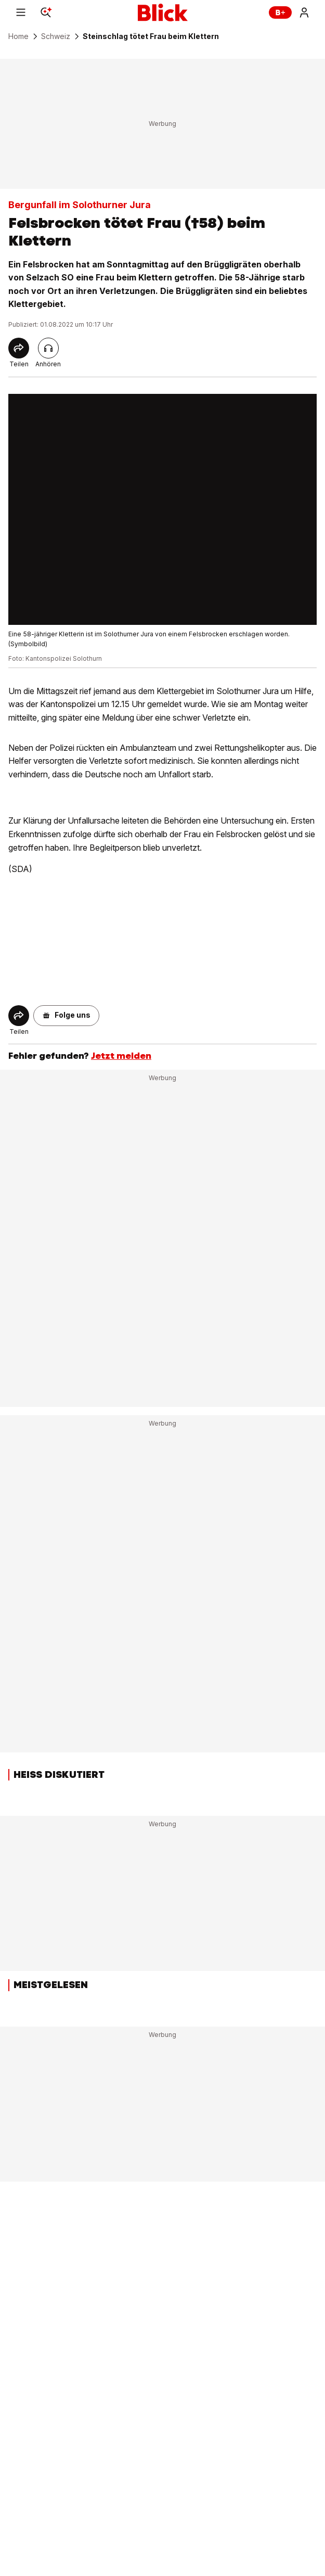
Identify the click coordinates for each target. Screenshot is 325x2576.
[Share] (18, 348)
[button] (66, 1015)
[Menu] (20, 12)
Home (18, 36)
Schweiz (55, 36)
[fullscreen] (162, 509)
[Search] (45, 12)
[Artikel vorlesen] (48, 348)
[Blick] (163, 12)
